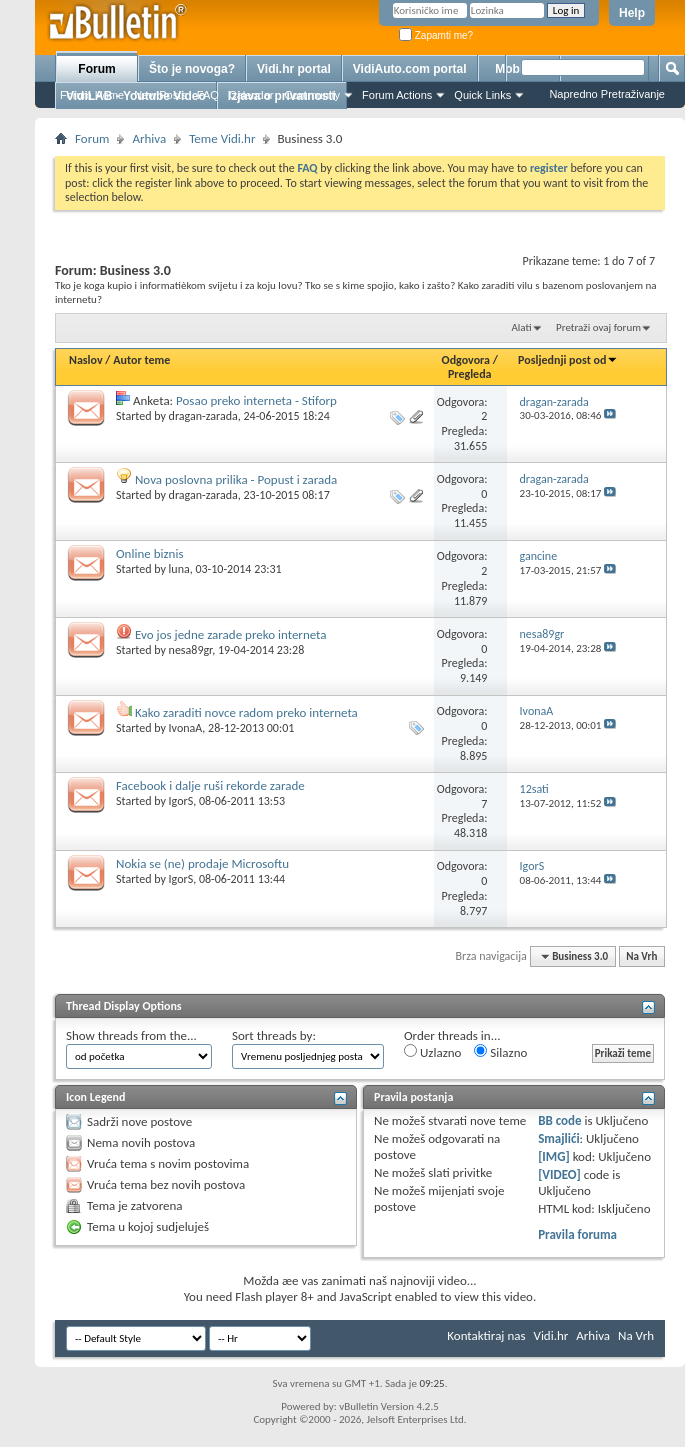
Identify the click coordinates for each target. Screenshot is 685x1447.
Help (632, 13)
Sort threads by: (274, 1035)
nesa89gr (191, 650)
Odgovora (466, 360)
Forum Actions (397, 95)
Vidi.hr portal (294, 69)
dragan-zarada (203, 416)
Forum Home (92, 95)
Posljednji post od (568, 360)
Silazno (500, 1052)
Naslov (86, 360)
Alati (521, 327)
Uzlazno (432, 1052)
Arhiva (149, 138)
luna (179, 569)
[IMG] (554, 1156)
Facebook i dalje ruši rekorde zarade (210, 785)
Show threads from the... (131, 1035)
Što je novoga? (192, 69)
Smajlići (558, 1138)
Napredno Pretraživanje (607, 94)
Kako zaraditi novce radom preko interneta (246, 712)
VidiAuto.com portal (410, 69)
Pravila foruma (577, 1234)
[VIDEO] (559, 1174)
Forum (96, 69)
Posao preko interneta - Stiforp (256, 400)
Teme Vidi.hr (222, 138)
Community (312, 95)
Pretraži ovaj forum (598, 327)
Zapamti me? (436, 35)
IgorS (181, 801)
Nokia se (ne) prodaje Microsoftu (202, 863)
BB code (559, 1120)
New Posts (160, 95)
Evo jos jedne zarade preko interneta (231, 634)
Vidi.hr (551, 1335)
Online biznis (150, 553)
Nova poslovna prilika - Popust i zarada (236, 479)
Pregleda (470, 374)
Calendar (251, 95)
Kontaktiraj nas (486, 1335)
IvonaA (186, 728)
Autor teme (141, 360)
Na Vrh (641, 956)
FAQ (208, 95)
